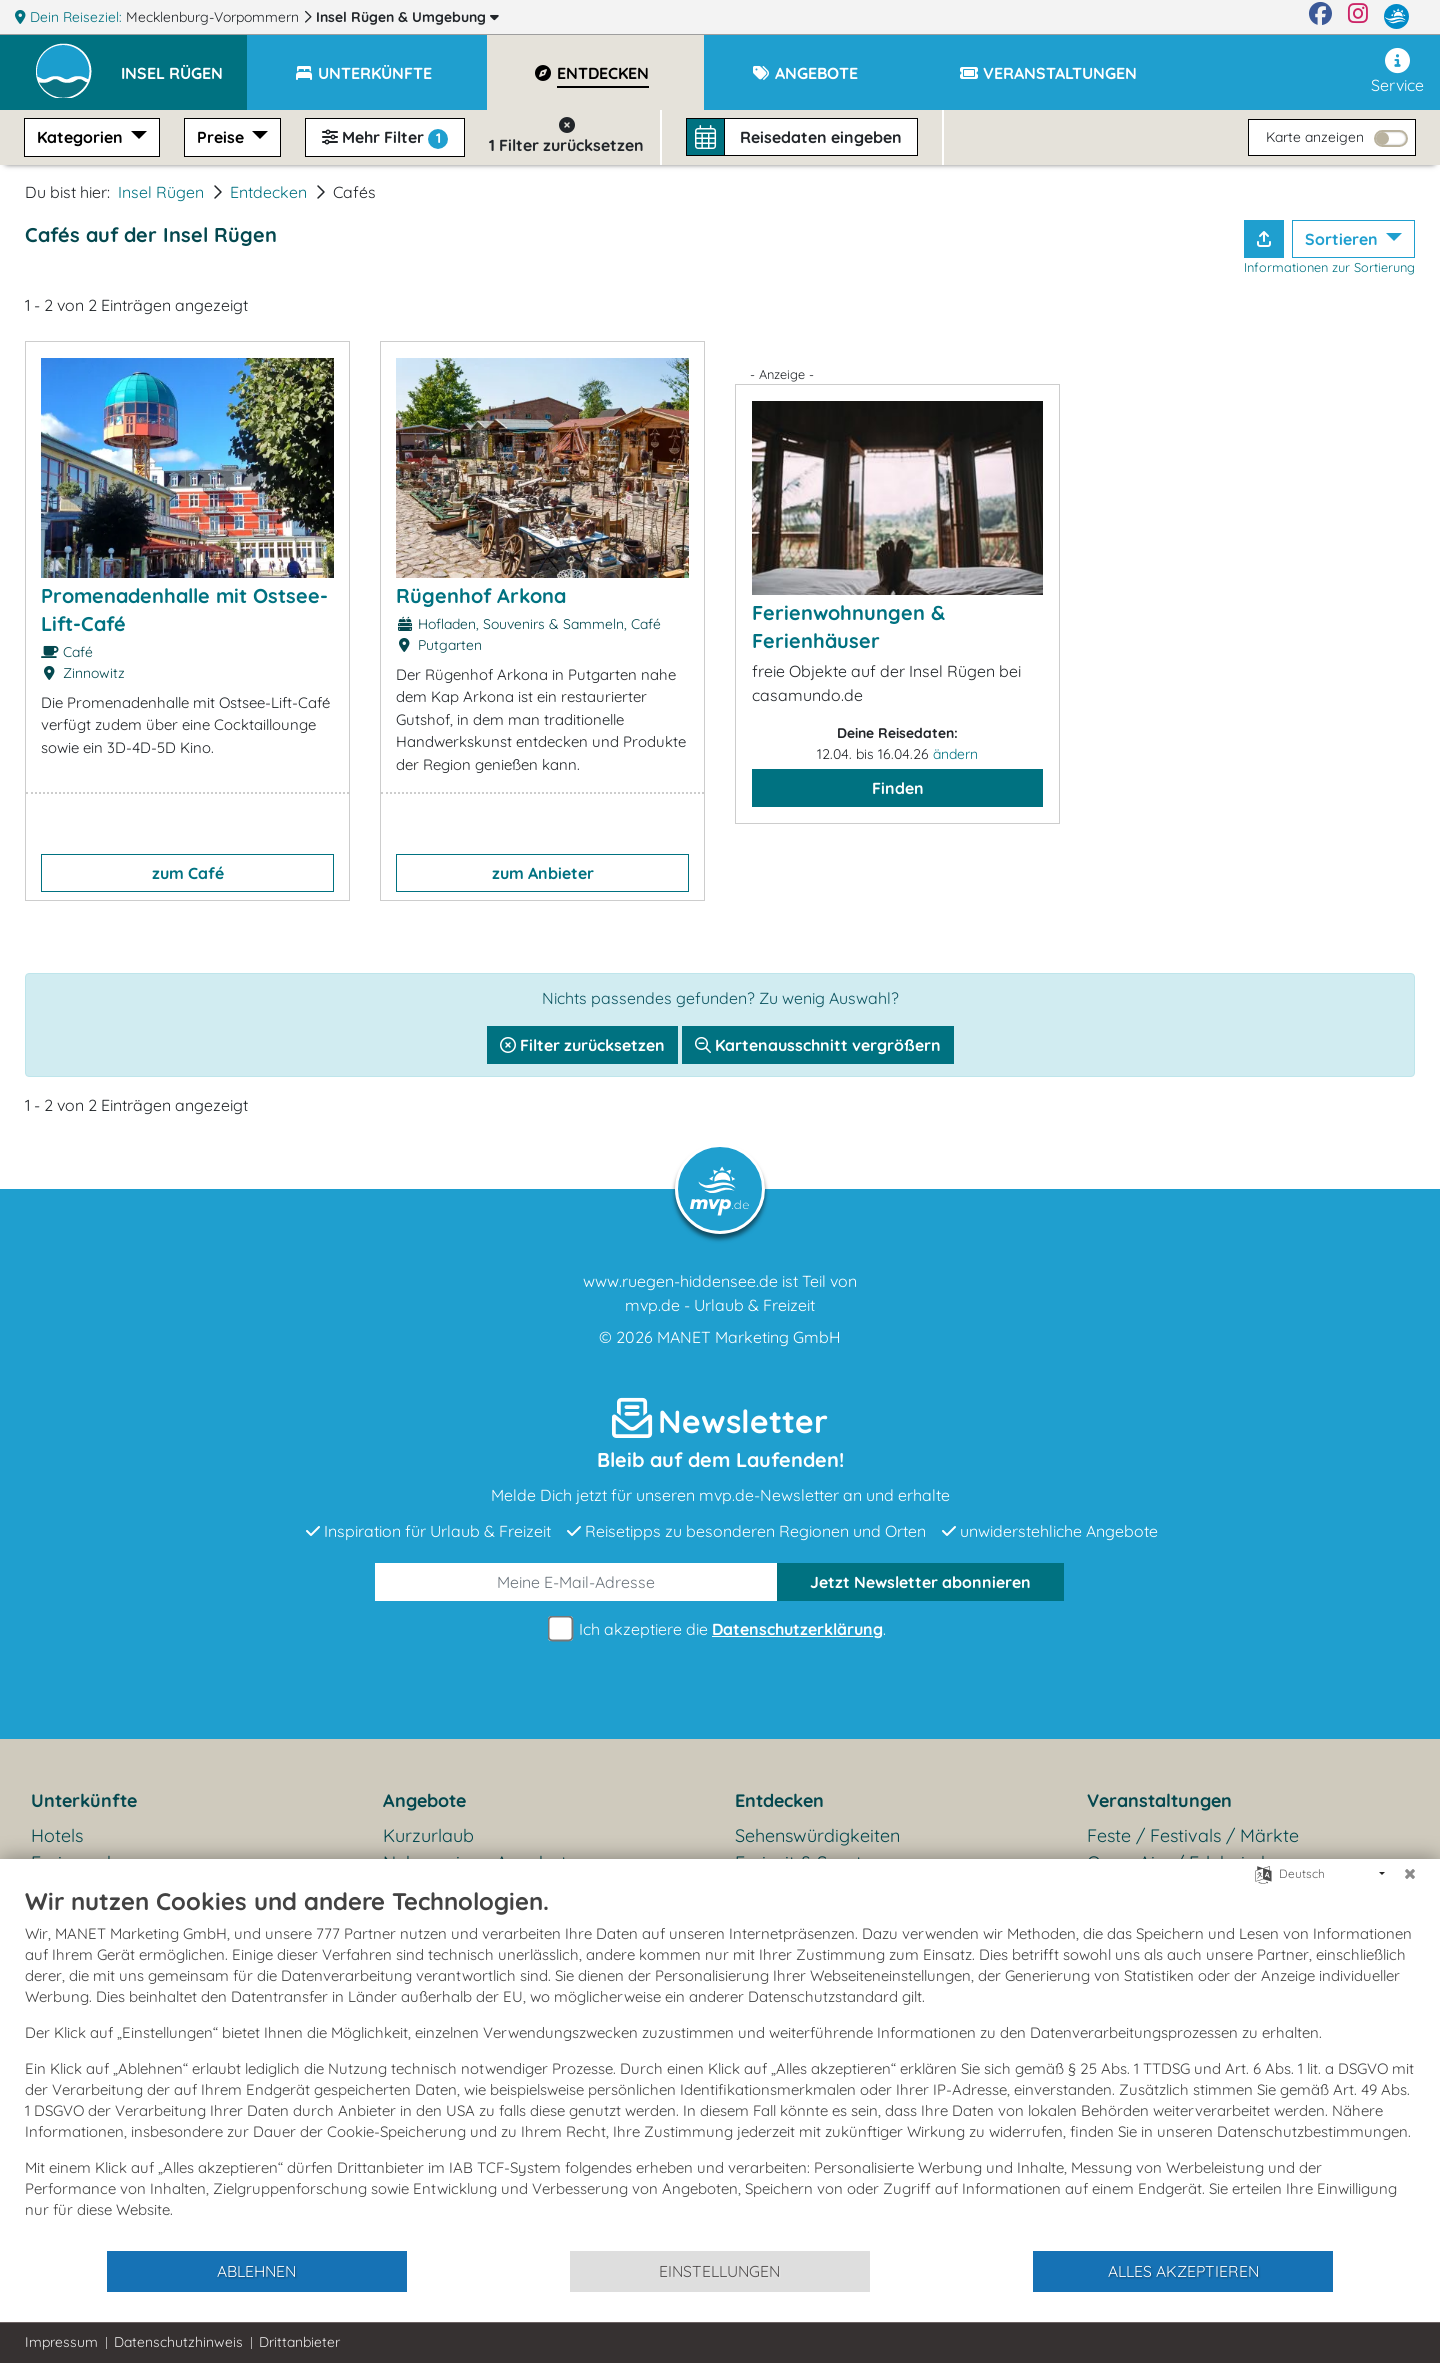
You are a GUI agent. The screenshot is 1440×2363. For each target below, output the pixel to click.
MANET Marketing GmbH (749, 1337)
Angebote (424, 1800)
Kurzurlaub (428, 1835)
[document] (720, 2067)
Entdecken (268, 192)
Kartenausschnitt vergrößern (818, 1045)
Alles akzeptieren (1183, 2271)
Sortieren (1343, 239)
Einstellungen (719, 2271)
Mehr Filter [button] (385, 138)
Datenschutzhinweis (178, 2342)
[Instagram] (1358, 17)
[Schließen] (1410, 1874)
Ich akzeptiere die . (720, 1629)
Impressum (61, 2342)
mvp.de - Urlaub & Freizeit (720, 1305)
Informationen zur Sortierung (1329, 267)
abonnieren (920, 1582)
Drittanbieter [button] (299, 2342)
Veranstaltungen (1159, 1800)
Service (1397, 71)
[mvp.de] (1396, 17)
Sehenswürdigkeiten (817, 1835)
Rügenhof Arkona (481, 595)
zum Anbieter (543, 873)
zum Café (188, 873)
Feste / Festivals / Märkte (1193, 1835)
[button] (184, 64)
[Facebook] (1320, 17)
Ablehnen (256, 2271)
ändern (955, 754)
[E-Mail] (576, 1582)
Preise (222, 137)
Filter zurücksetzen (582, 1045)
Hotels (57, 1835)
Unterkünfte (84, 1800)
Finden (898, 788)
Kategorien (82, 137)
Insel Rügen (407, 17)
